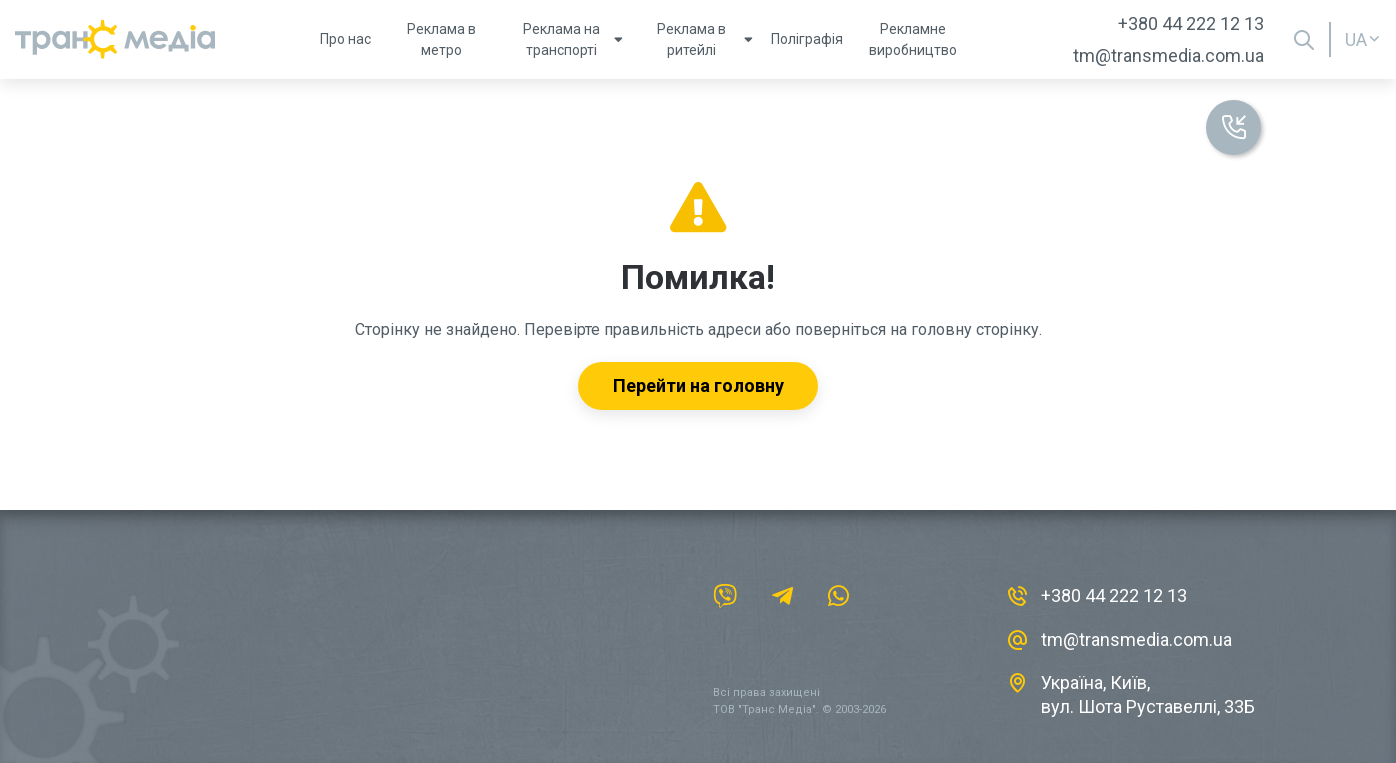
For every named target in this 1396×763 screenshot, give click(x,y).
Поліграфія (807, 39)
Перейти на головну (698, 385)
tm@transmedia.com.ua (1168, 55)
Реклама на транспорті (567, 39)
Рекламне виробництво (913, 39)
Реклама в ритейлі (699, 39)
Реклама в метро (441, 39)
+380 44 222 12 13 (1191, 23)
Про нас (345, 39)
